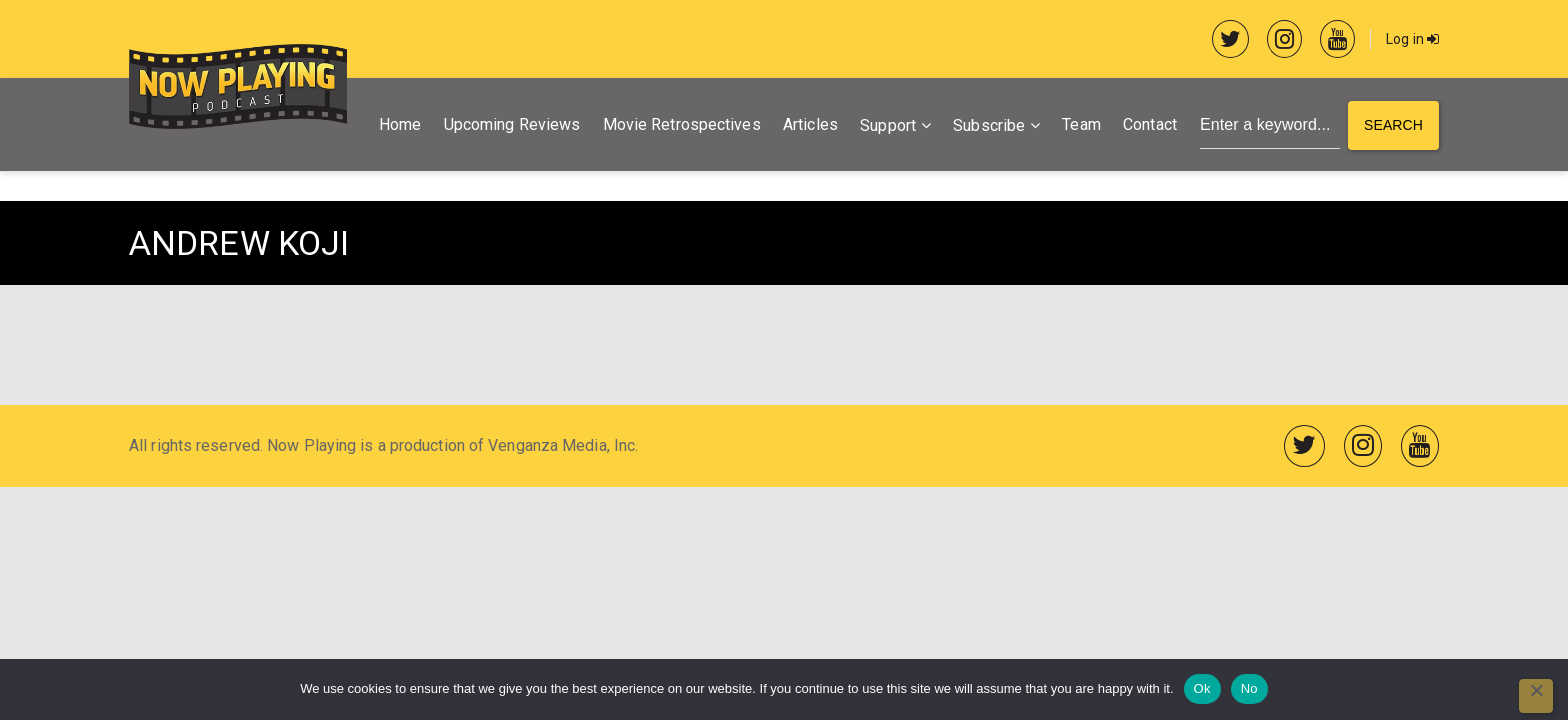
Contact (1150, 124)
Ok (1202, 688)
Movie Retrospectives (682, 124)
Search (1393, 125)
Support (888, 125)
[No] (1536, 696)
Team (1081, 124)
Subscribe (989, 125)
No (1249, 688)
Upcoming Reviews (512, 124)
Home (400, 124)
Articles (810, 124)
